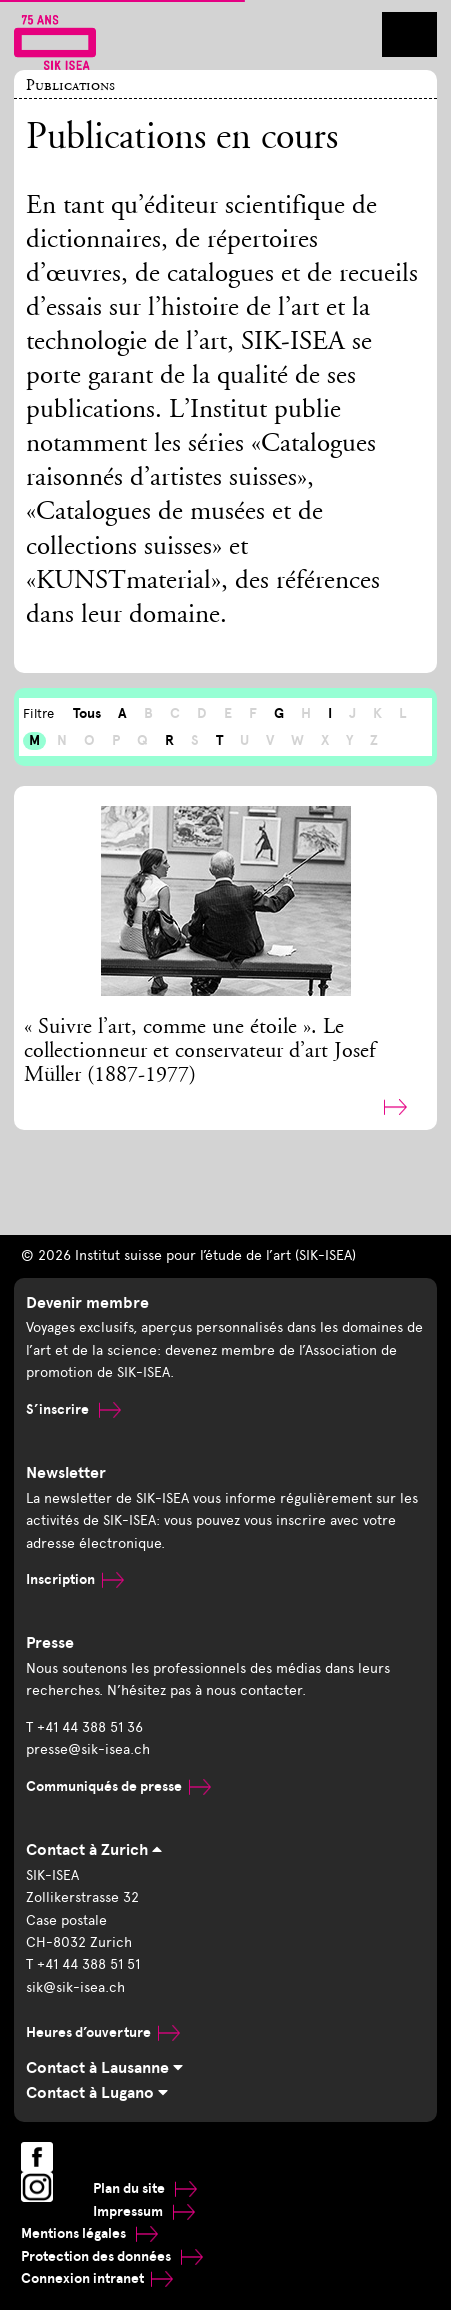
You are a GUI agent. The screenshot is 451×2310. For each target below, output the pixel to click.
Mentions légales (89, 2233)
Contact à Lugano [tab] (97, 2093)
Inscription (75, 1579)
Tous (87, 713)
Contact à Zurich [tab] (94, 1850)
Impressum (144, 2211)
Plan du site (145, 2188)
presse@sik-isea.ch (88, 1749)
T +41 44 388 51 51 (83, 1964)
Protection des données (112, 2256)
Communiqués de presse (118, 1786)
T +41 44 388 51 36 (84, 1727)
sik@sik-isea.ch (75, 1987)
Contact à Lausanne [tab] (104, 2068)
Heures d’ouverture (103, 2032)
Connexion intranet (97, 2278)
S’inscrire (73, 1409)
